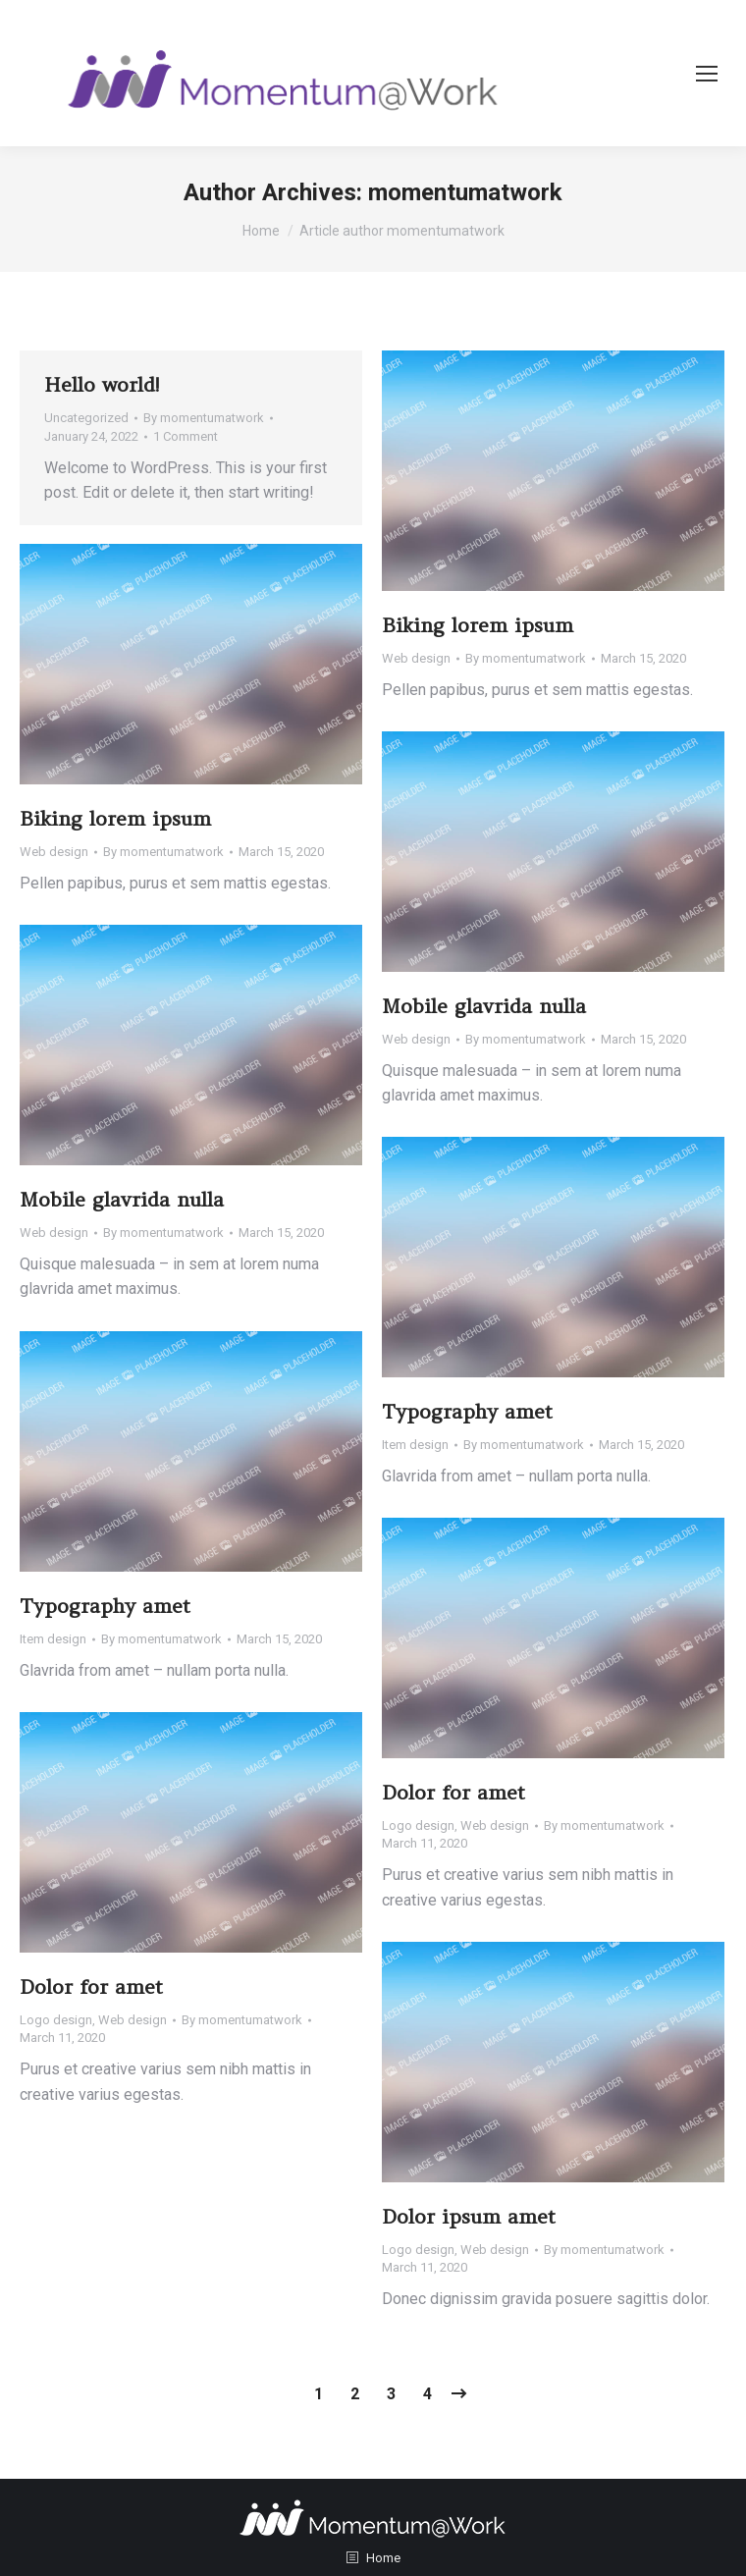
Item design (415, 1444)
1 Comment (185, 436)
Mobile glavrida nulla (484, 1005)
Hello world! (101, 384)
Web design (416, 658)
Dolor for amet (453, 1792)
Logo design (418, 1825)
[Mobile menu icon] (706, 73)
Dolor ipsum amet (469, 2216)
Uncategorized (86, 417)
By (203, 417)
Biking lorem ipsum (477, 625)
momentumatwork (465, 192)
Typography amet (467, 1411)
